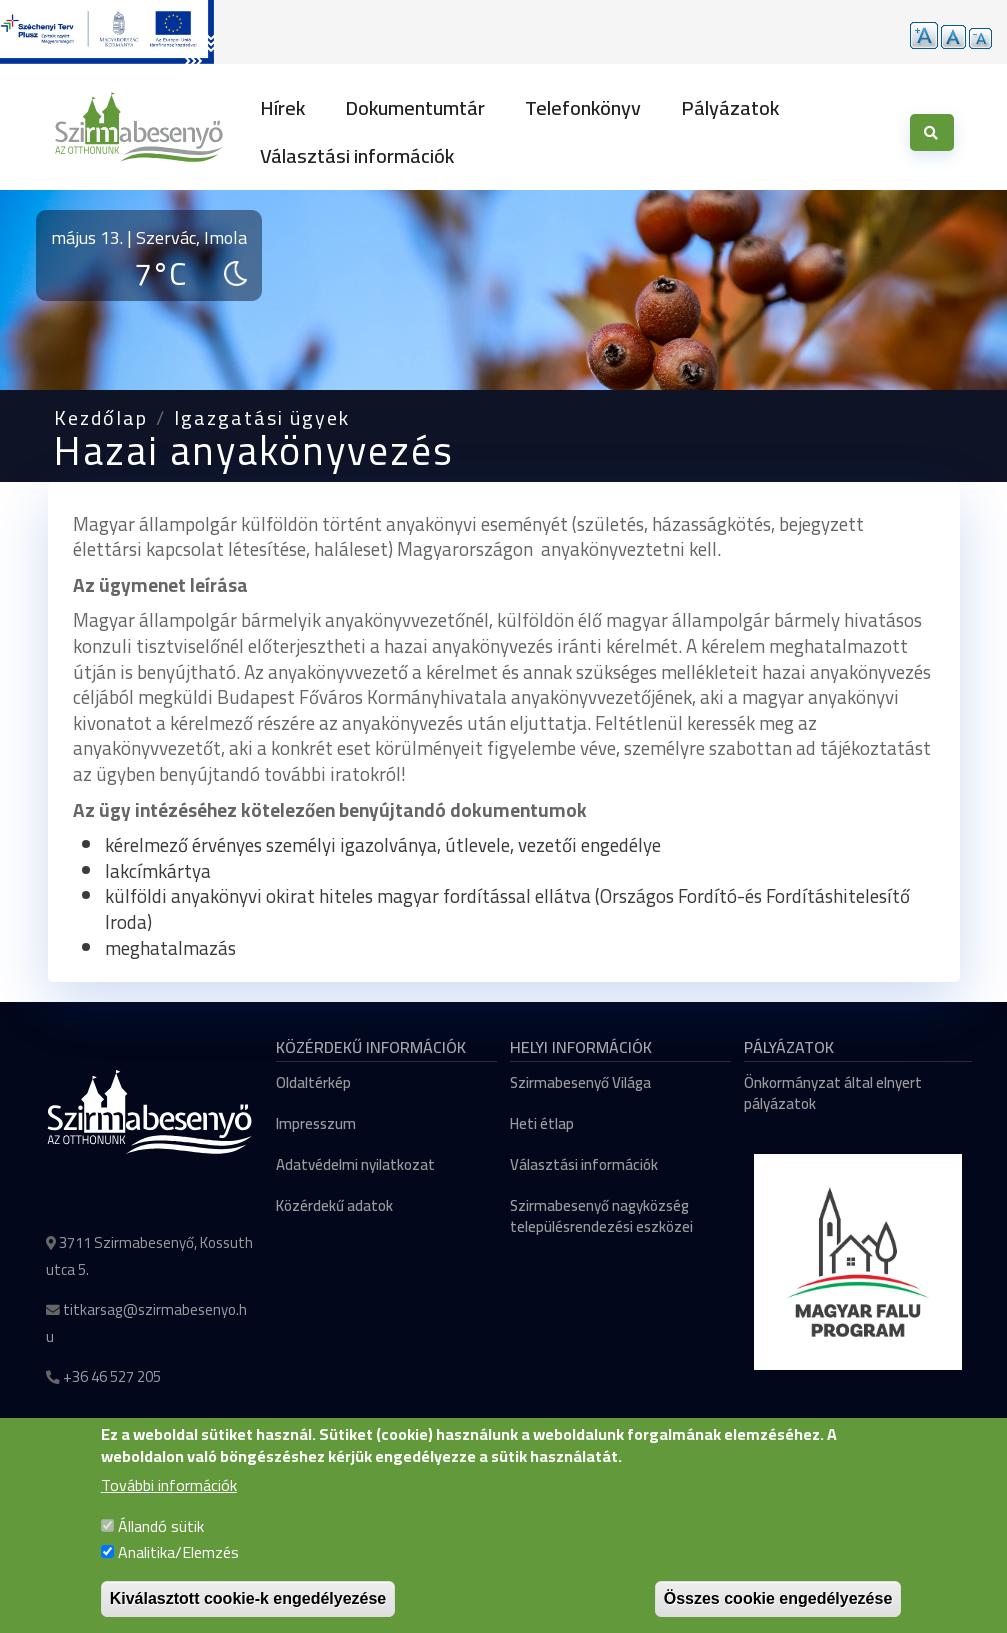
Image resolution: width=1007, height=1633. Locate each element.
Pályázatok (730, 107)
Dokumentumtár (415, 107)
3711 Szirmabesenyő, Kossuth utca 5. (149, 1256)
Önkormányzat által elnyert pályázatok (833, 1093)
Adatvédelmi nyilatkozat (355, 1164)
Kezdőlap (101, 417)
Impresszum (316, 1123)
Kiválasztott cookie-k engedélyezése (248, 1601)
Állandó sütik (161, 1529)
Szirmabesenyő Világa (580, 1082)
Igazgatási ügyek (262, 417)
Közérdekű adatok (334, 1205)
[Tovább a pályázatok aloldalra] (107, 32)
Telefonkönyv (583, 107)
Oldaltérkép (313, 1082)
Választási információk (357, 155)
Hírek (282, 107)
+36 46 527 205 (112, 1376)
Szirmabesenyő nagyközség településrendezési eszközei (601, 1216)
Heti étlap (542, 1123)
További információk (169, 1488)
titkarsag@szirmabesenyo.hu (146, 1323)
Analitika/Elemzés (178, 1555)
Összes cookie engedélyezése (778, 1601)
